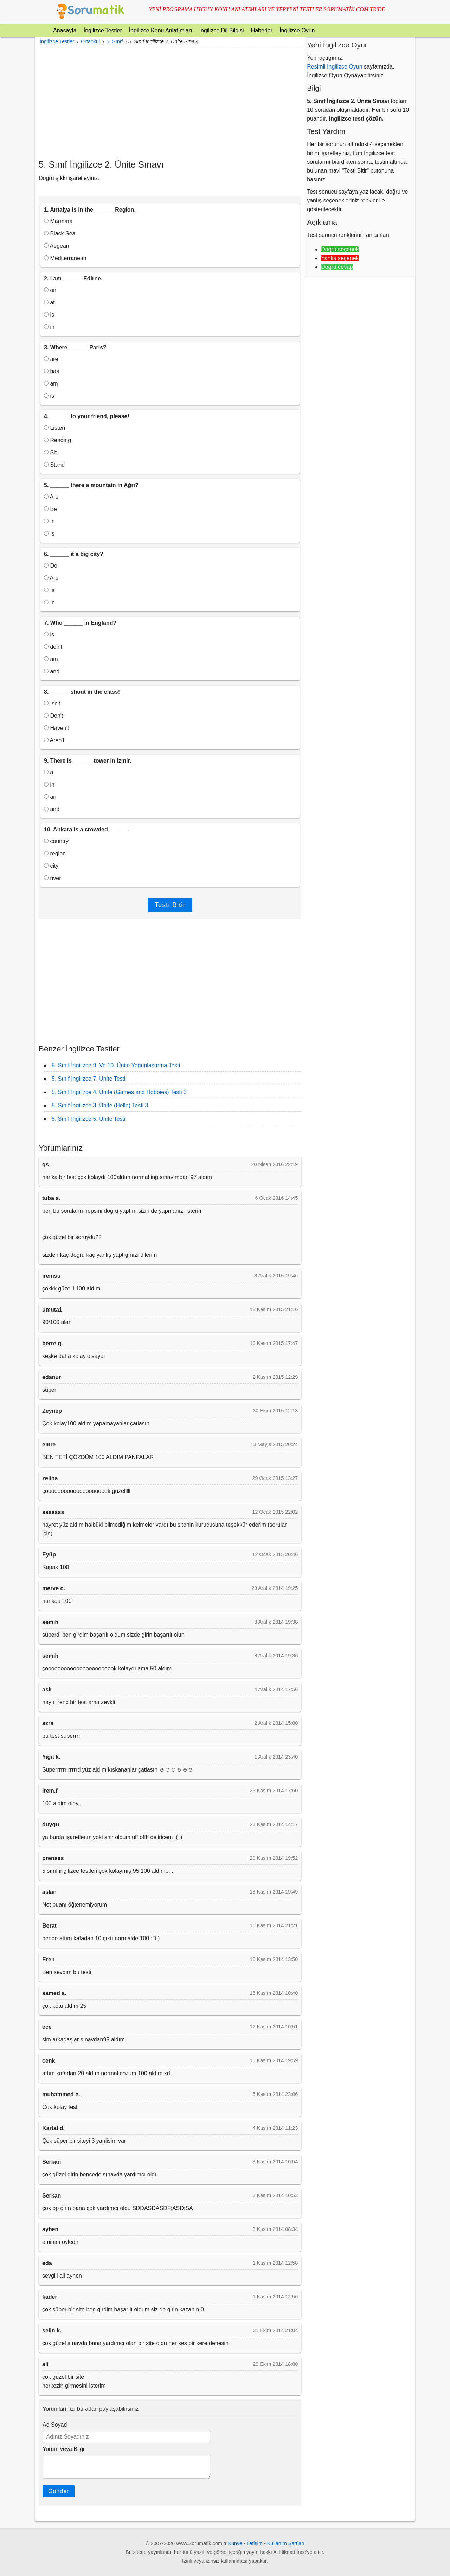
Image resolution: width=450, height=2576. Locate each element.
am (51, 384)
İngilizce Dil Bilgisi (221, 30)
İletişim (255, 2543)
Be (50, 509)
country (56, 841)
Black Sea (59, 234)
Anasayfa (65, 30)
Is (49, 534)
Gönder (58, 2491)
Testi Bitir (170, 904)
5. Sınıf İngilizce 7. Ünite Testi (89, 1079)
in (49, 327)
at (49, 302)
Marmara (58, 221)
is (49, 315)
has (51, 371)
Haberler (261, 30)
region (55, 853)
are (51, 359)
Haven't (56, 728)
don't (53, 647)
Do (50, 566)
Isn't (52, 703)
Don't (53, 716)
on (50, 290)
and (51, 671)
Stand (54, 465)
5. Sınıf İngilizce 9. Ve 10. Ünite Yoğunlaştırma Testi (116, 1065)
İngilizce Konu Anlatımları (160, 30)
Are (51, 497)
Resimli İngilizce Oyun (334, 67)
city (51, 866)
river (52, 878)
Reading (57, 440)
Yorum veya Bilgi (63, 2449)
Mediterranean (65, 258)
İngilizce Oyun (297, 30)
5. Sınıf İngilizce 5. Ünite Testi (89, 1119)
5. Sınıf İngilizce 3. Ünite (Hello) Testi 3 (100, 1105)
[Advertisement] (170, 102)
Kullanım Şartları (285, 2543)
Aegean (56, 246)
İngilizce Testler (103, 30)
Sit (50, 452)
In (49, 521)
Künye (235, 2543)
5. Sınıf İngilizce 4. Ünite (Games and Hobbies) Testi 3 (119, 1092)
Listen (54, 428)
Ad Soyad (55, 2425)
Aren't (54, 740)
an (50, 797)
